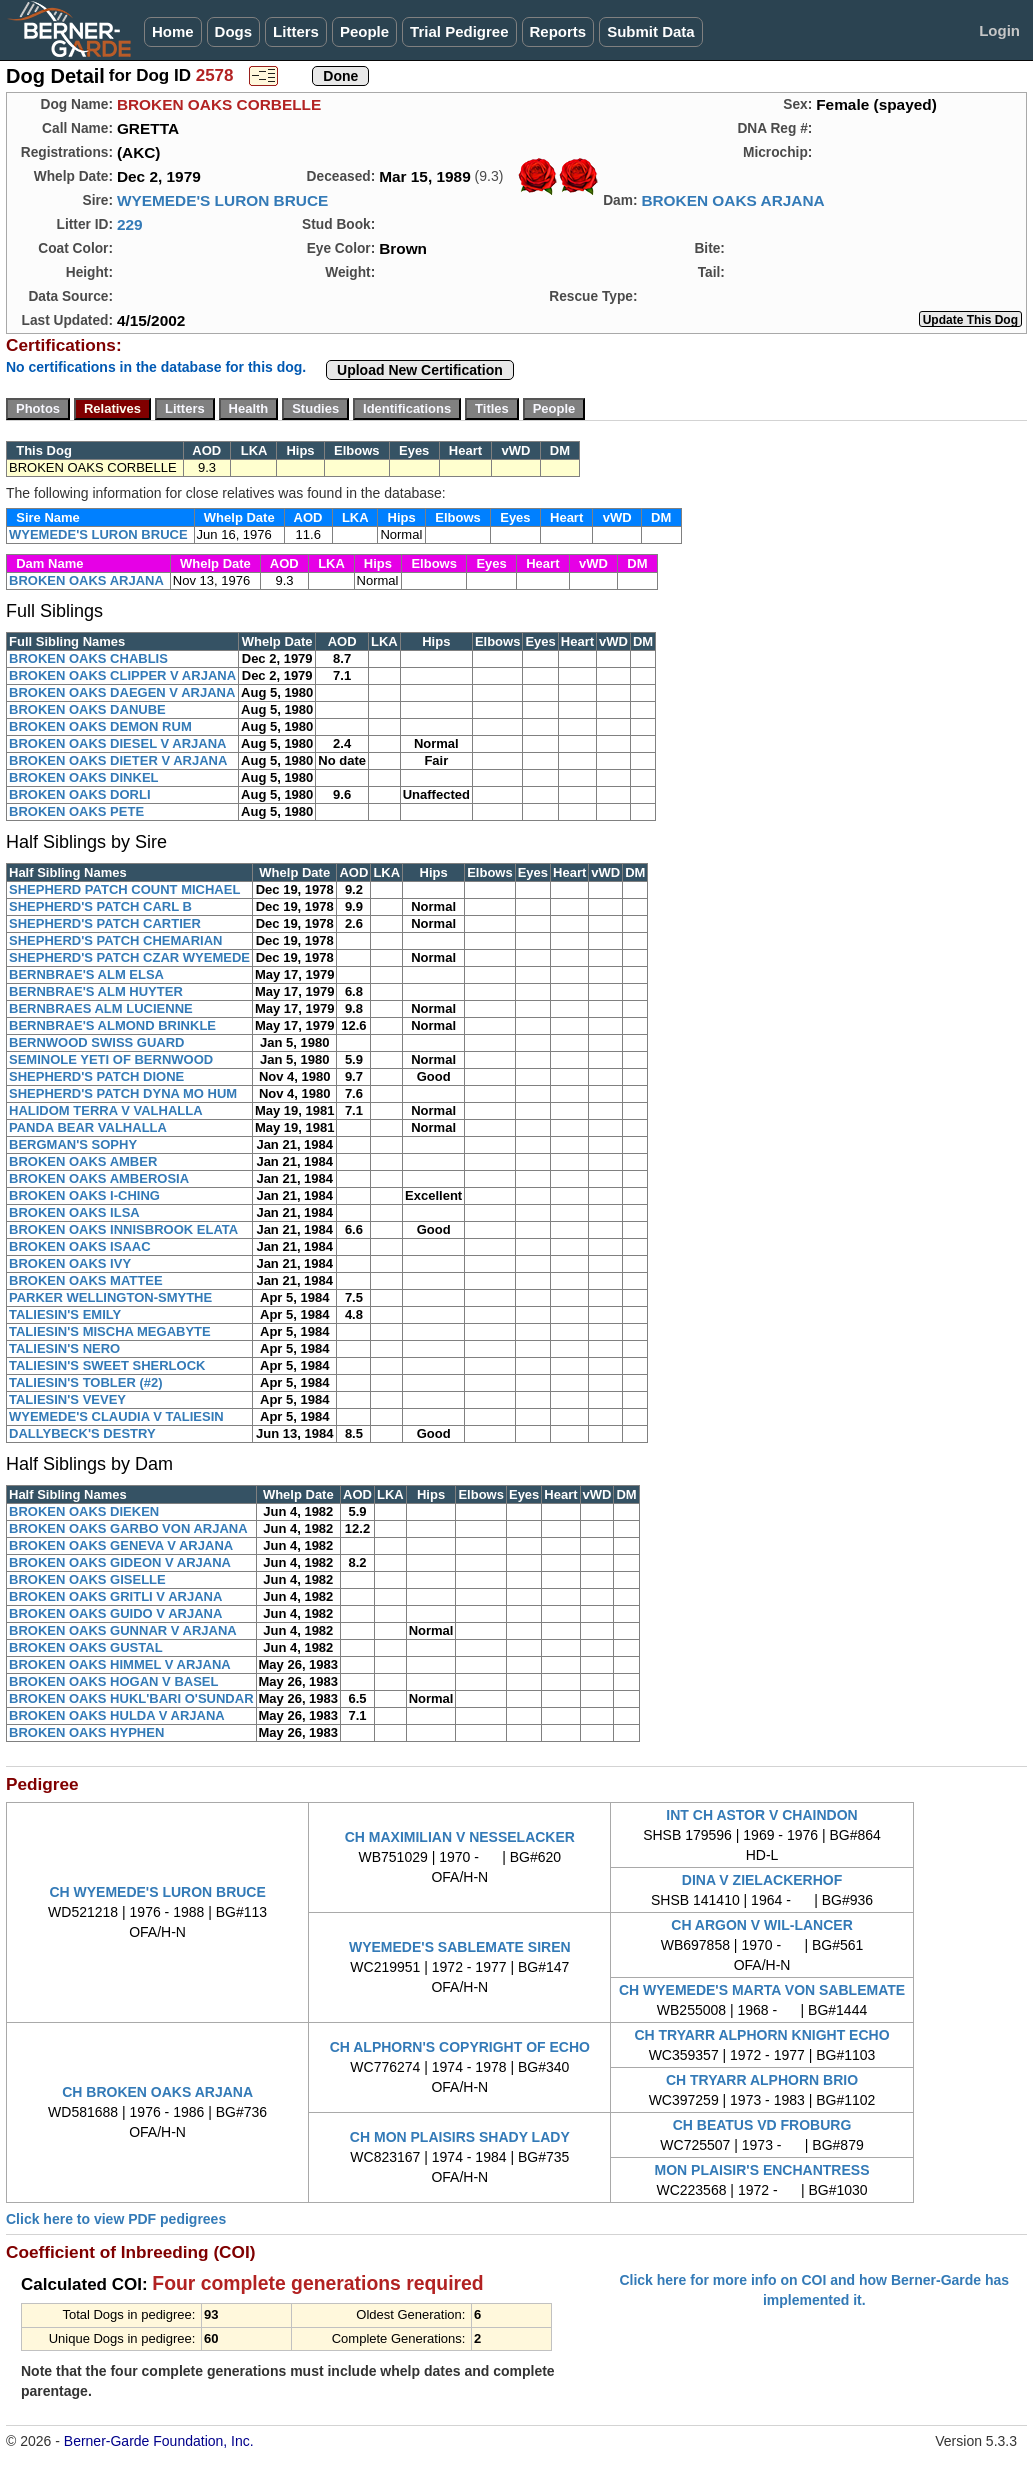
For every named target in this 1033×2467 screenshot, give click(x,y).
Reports (558, 31)
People (364, 31)
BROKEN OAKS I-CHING (84, 1195)
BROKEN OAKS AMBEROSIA (99, 1178)
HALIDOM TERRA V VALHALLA (106, 1110)
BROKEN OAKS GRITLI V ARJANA (115, 1596)
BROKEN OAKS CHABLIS (88, 658)
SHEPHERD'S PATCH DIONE (96, 1076)
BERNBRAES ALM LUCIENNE (101, 1008)
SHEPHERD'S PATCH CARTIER (105, 923)
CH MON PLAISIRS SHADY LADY (460, 2137)
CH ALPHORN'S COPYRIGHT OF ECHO (460, 2047)
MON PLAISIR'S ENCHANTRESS (762, 2170)
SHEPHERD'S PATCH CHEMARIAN (116, 940)
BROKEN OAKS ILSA (74, 1212)
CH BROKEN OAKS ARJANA (157, 2092)
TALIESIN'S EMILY (65, 1314)
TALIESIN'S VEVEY (67, 1399)
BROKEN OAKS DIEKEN (84, 1511)
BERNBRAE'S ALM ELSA (86, 974)
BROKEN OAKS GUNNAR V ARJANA (123, 1630)
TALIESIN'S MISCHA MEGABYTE (110, 1331)
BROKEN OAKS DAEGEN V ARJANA (122, 692)
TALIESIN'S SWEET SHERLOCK (107, 1365)
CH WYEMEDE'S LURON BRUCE (157, 1892)
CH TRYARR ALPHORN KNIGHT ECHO (761, 2035)
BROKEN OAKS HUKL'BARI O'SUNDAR (131, 1698)
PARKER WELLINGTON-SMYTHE (110, 1297)
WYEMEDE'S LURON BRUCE (222, 200)
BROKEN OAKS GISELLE (87, 1579)
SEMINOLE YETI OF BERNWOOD (111, 1059)
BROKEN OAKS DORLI (80, 794)
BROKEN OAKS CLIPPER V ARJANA (122, 675)
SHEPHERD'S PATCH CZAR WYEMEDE (129, 957)
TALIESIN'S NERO (64, 1348)
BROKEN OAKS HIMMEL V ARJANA (120, 1664)
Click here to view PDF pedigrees (116, 2219)
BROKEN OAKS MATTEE (86, 1280)
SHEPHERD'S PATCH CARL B (100, 906)
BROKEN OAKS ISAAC (80, 1246)
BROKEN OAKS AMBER (83, 1161)
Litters (296, 31)
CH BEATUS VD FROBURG (762, 2125)
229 (130, 224)
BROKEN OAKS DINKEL (84, 777)
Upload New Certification (420, 370)
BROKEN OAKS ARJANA (732, 200)
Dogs (234, 31)
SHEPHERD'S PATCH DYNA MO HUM (123, 1093)
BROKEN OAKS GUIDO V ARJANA (115, 1613)
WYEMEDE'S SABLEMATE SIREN (460, 1947)
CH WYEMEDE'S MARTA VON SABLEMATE (762, 1990)
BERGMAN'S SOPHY (73, 1144)
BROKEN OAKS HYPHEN (86, 1732)
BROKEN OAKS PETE (76, 811)
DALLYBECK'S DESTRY (82, 1433)
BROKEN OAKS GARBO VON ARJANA (128, 1528)
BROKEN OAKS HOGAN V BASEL (113, 1681)
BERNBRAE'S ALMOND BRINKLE (112, 1025)
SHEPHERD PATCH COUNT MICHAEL (124, 889)
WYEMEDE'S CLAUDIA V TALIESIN (116, 1416)
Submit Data (651, 31)
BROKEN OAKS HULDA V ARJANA (117, 1715)
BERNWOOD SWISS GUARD (97, 1042)
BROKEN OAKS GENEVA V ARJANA (121, 1545)
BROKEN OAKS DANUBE (87, 709)
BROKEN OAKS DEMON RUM (100, 726)
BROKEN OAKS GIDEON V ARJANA (120, 1562)
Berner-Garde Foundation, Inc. (159, 2441)
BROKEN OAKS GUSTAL (86, 1647)
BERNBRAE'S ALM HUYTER (96, 991)
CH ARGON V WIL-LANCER (761, 1925)
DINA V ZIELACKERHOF (762, 1880)
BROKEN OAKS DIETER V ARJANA (118, 760)
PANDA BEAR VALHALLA (88, 1127)
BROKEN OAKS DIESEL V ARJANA (117, 743)
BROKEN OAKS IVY (70, 1263)
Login (999, 30)
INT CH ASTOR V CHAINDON (761, 1815)
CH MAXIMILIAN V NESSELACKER (460, 1837)
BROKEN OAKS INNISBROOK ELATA (123, 1229)
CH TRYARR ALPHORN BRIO (762, 2080)
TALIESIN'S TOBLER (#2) (86, 1382)
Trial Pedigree (459, 31)
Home (173, 31)
